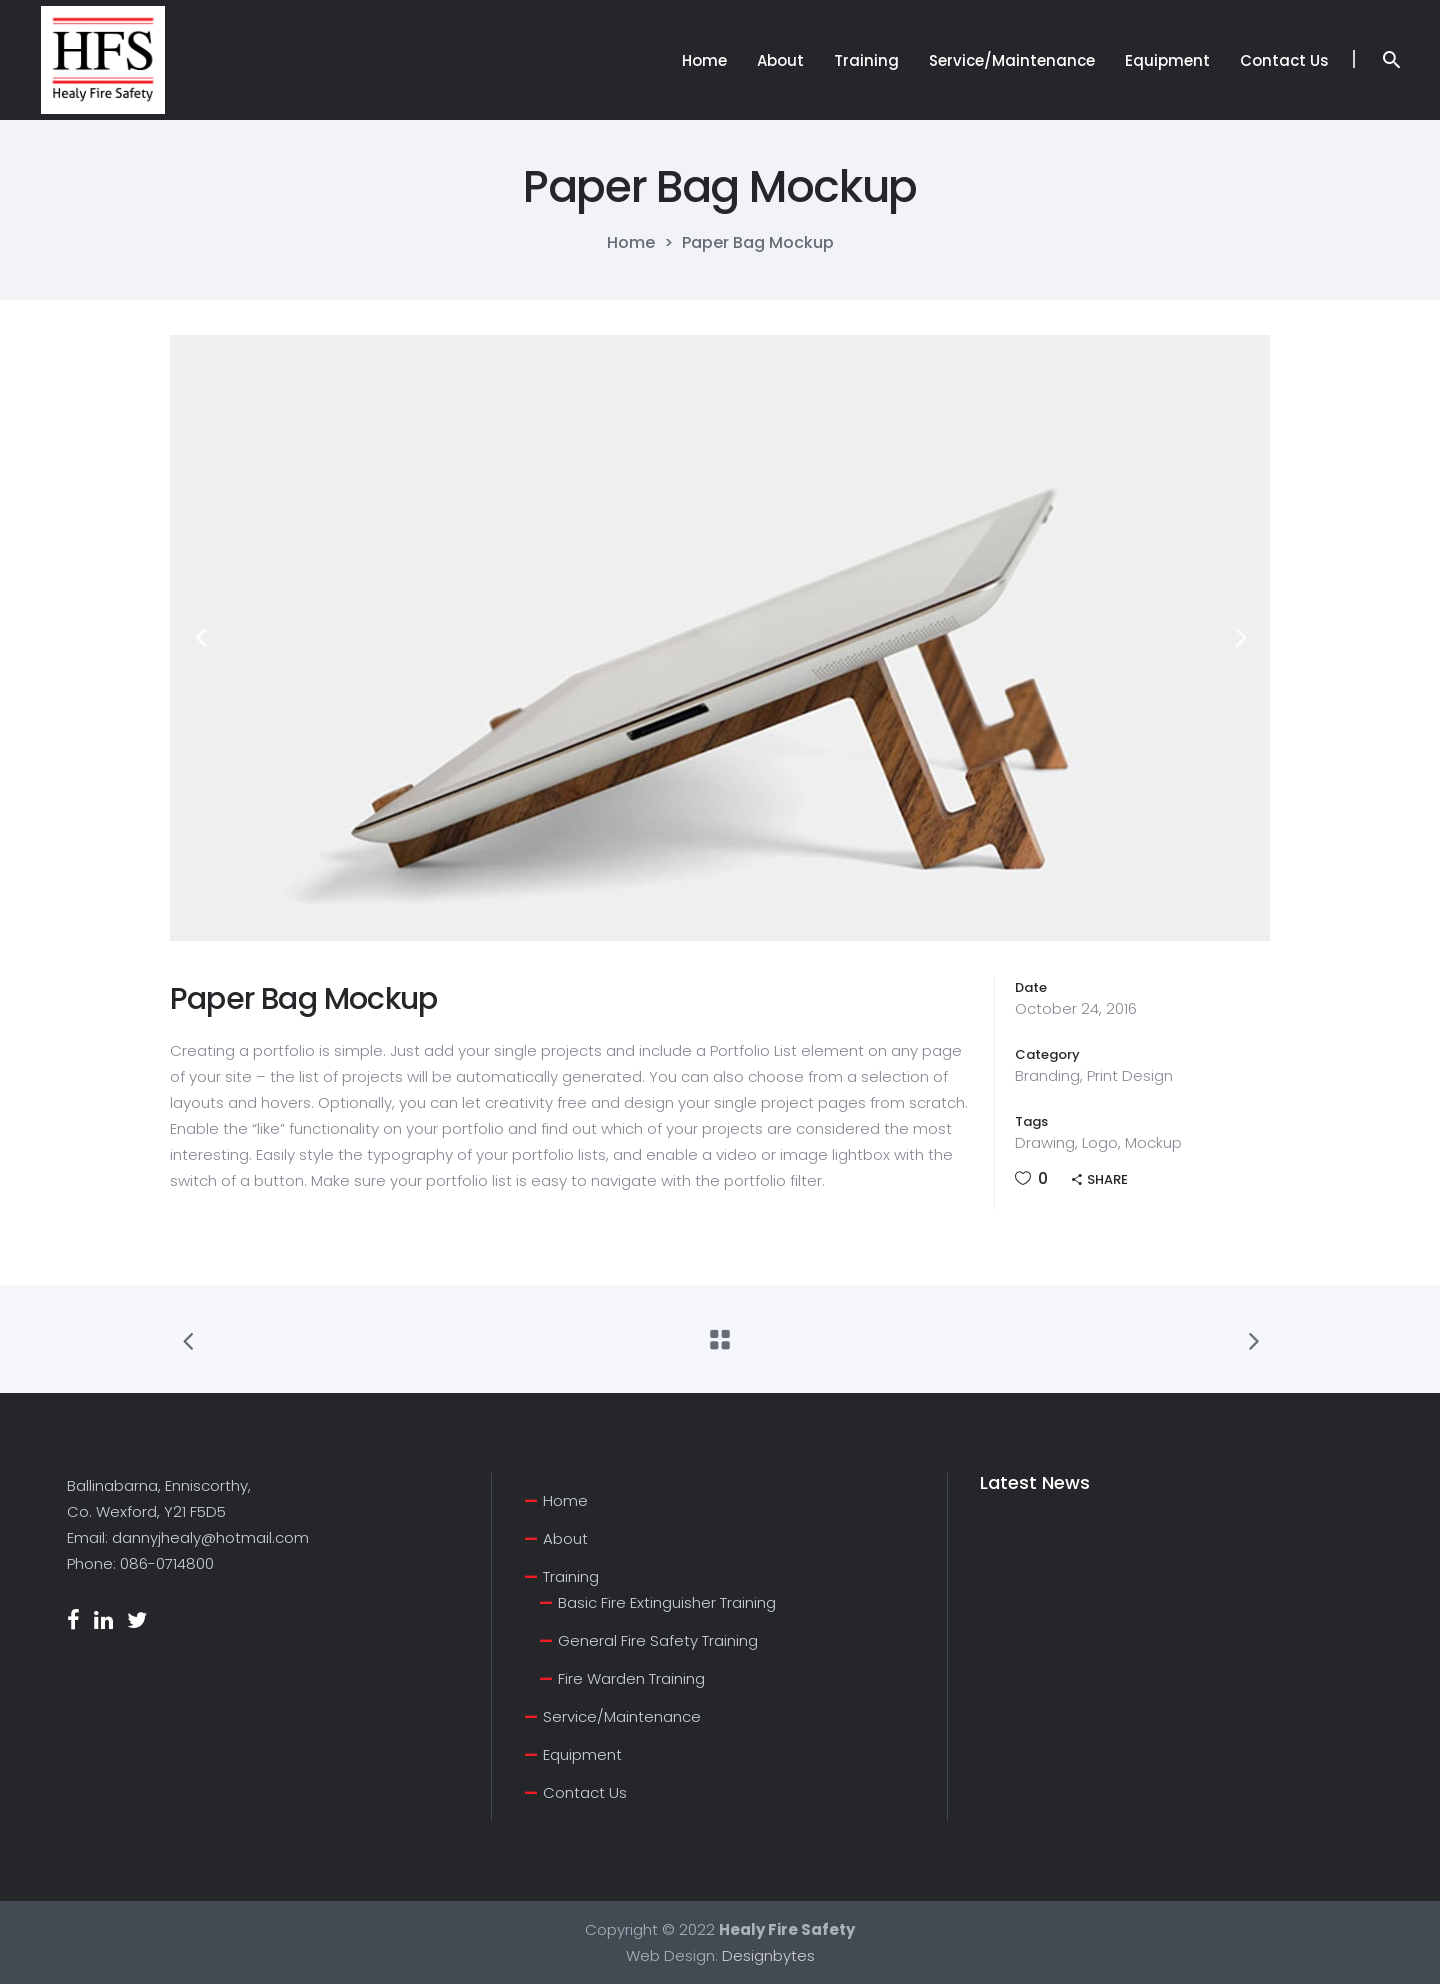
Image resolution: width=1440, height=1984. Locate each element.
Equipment (582, 1754)
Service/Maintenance (622, 1716)
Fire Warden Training (631, 1678)
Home (631, 243)
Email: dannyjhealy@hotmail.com (188, 1537)
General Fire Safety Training (658, 1640)
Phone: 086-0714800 (140, 1563)
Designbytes (768, 1955)
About (565, 1538)
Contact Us (585, 1792)
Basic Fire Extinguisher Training (667, 1602)
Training (571, 1576)
